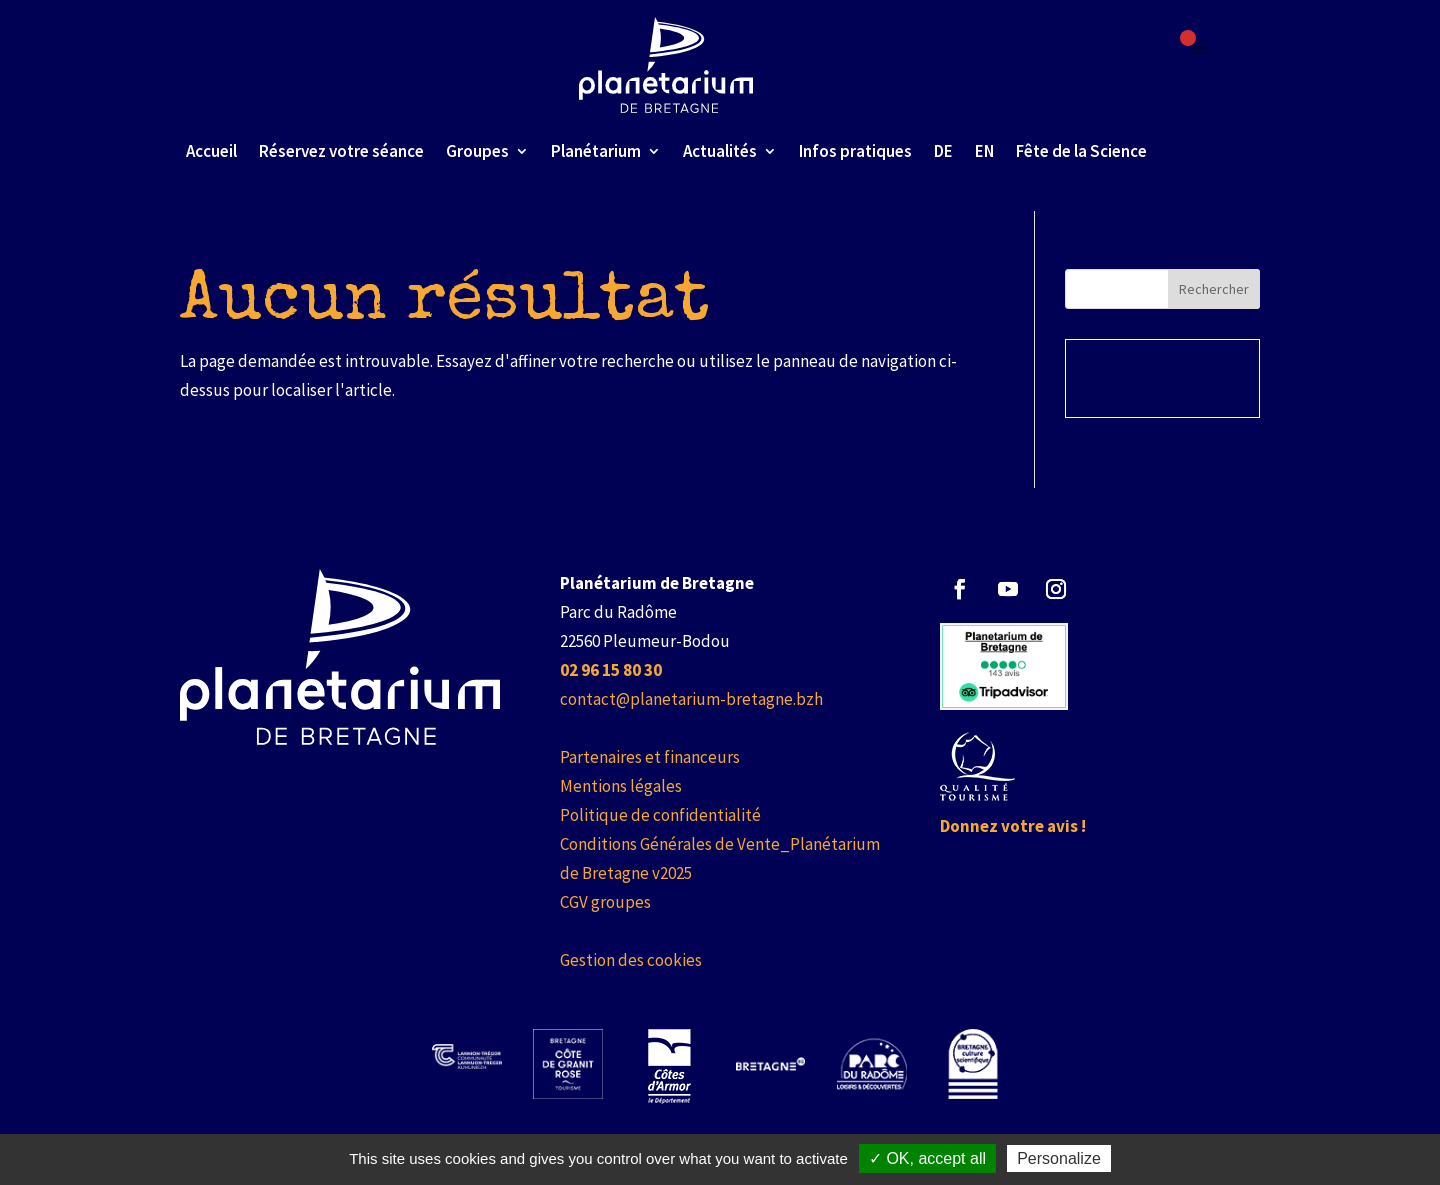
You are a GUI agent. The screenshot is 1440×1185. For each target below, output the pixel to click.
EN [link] (984, 151)
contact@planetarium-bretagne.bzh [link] (691, 699)
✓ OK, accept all (927, 1158)
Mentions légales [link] (621, 786)
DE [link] (943, 151)
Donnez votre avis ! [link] (1013, 826)
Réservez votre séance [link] (341, 151)
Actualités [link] (720, 151)
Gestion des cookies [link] (631, 960)
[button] (960, 589)
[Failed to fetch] (1200, 47)
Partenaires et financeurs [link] (650, 757)
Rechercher (1214, 289)
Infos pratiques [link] (855, 151)
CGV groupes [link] (605, 902)
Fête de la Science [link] (1081, 151)
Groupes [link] (477, 151)
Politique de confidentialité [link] (660, 815)
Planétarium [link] (596, 151)
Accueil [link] (211, 151)
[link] (666, 65)
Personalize (1059, 1158)
